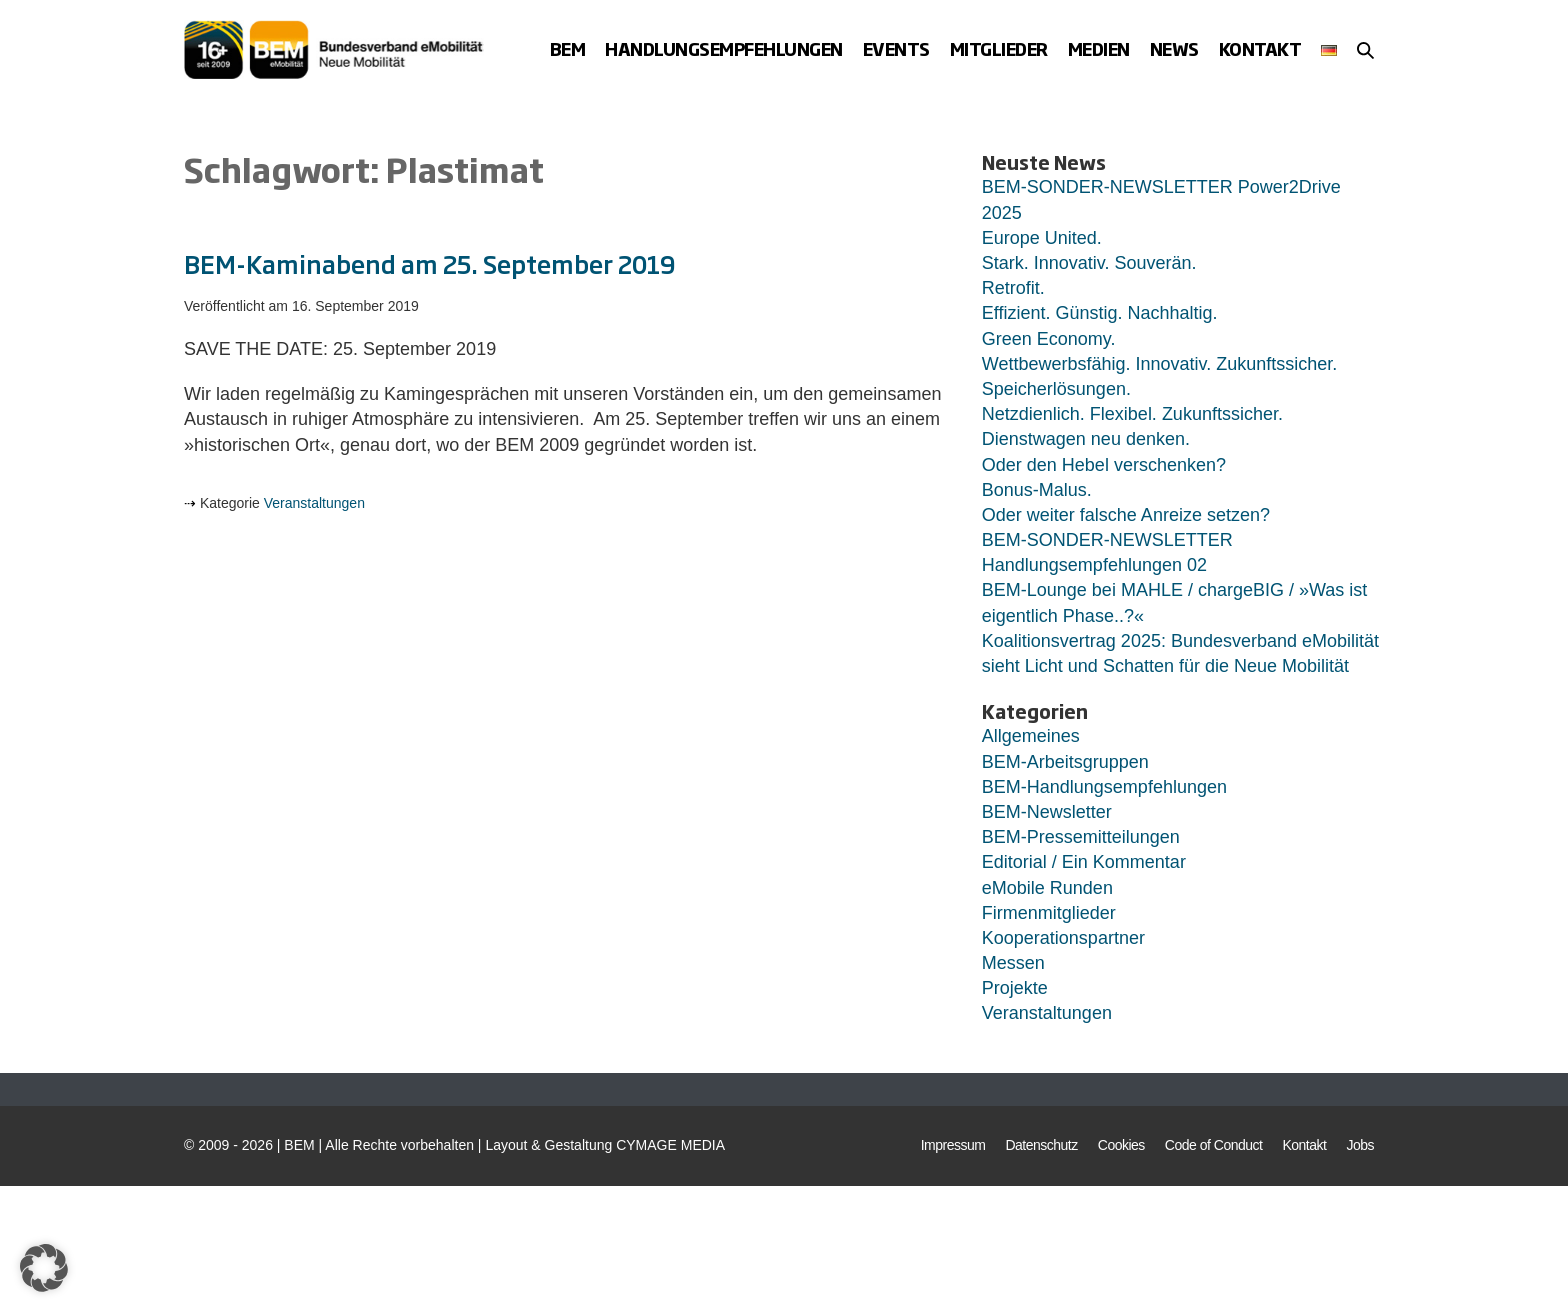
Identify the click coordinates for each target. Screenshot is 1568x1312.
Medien (1099, 48)
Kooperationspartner (1063, 938)
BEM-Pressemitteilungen (1081, 837)
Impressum (953, 1145)
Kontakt (1260, 48)
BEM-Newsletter (1047, 812)
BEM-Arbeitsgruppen (1065, 762)
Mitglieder (999, 48)
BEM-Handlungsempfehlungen (1104, 787)
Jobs (1360, 1145)
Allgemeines (1031, 736)
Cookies (1121, 1145)
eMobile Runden (1047, 888)
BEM (568, 48)
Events (896, 48)
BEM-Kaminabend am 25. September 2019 (429, 263)
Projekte (1015, 988)
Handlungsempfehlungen (724, 48)
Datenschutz (1041, 1145)
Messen (1013, 963)
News (1174, 48)
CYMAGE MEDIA (670, 1145)
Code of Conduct (1214, 1145)
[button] (1365, 50)
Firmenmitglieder (1049, 913)
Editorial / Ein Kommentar (1084, 862)
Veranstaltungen (314, 503)
